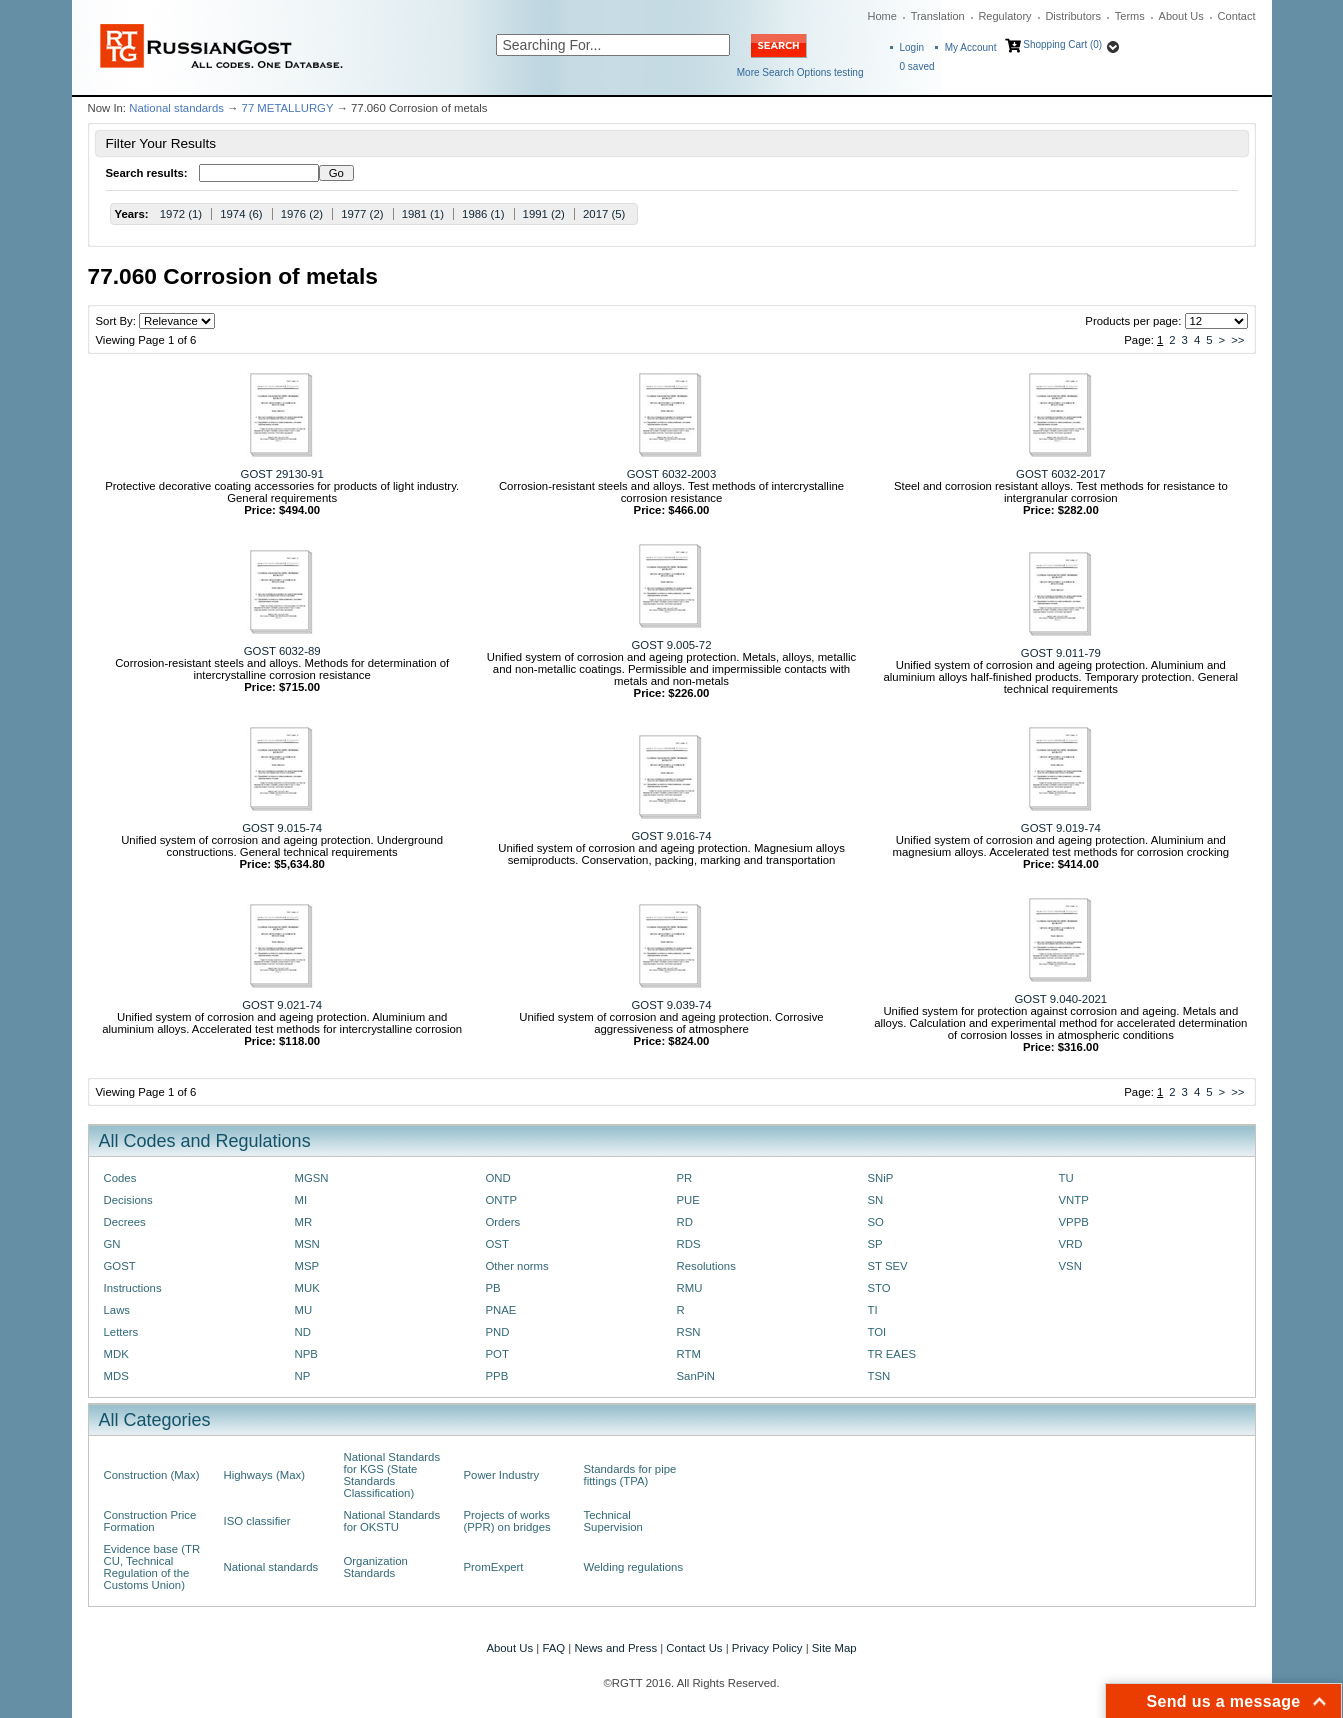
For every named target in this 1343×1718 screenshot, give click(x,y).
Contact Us (694, 1648)
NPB (306, 1354)
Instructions (133, 1288)
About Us (1181, 16)
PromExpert (494, 1567)
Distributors (1073, 16)
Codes (120, 1178)
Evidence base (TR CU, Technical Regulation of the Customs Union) (152, 1567)
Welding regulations (634, 1567)
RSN (689, 1332)
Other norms (517, 1266)
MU (304, 1310)
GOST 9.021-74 (282, 1005)
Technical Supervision (613, 1521)
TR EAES (892, 1354)
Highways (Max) (264, 1475)
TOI (877, 1332)
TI (873, 1310)
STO (879, 1288)
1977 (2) (362, 214)
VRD (1071, 1244)
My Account (971, 47)
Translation (938, 16)
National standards (176, 108)
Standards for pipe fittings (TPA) (630, 1475)
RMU (690, 1288)
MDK (116, 1354)
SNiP (881, 1178)
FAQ (553, 1648)
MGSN (312, 1178)
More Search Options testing (800, 72)
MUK (307, 1288)
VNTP (1074, 1200)
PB (493, 1288)
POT (497, 1354)
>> (1237, 340)
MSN (307, 1244)
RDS (689, 1244)
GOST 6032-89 (282, 651)
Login (912, 47)
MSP (307, 1266)
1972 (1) (181, 214)
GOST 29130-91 (282, 474)
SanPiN (696, 1376)
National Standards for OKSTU (392, 1521)
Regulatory (1004, 16)
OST (497, 1244)
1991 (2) (544, 214)
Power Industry (502, 1475)
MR (304, 1222)
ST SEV (888, 1266)
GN (112, 1244)
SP (875, 1244)
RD (685, 1222)
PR (685, 1178)
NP (303, 1376)
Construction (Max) (152, 1475)
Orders (503, 1222)
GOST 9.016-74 (672, 836)
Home (882, 16)
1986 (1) (483, 214)
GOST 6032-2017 (1060, 474)
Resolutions (706, 1266)
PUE (688, 1200)
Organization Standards (376, 1567)
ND (303, 1332)
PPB (497, 1376)
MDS (116, 1376)
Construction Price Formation (150, 1521)
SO (876, 1222)
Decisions (128, 1200)
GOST (120, 1266)
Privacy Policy (767, 1648)
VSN (1070, 1266)
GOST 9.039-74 (672, 1005)
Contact (1237, 16)
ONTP (502, 1200)
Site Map (834, 1648)
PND (498, 1332)
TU (1066, 1178)
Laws (117, 1310)
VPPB (1074, 1222)
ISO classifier (257, 1521)
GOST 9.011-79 (1061, 653)
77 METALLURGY (288, 108)
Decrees (125, 1222)
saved (917, 66)
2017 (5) (604, 214)
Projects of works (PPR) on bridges (507, 1521)
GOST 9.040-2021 (1061, 999)
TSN (879, 1376)
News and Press (615, 1648)
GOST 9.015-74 (282, 828)
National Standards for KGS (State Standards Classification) (392, 1475)
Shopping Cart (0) (1062, 44)
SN (876, 1200)
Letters (121, 1332)
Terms (1130, 16)
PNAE (501, 1310)
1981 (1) (423, 214)
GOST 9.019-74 (1061, 828)
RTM (689, 1354)
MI (301, 1200)
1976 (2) (302, 214)
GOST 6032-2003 (671, 474)
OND (498, 1178)
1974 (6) (241, 214)
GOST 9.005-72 (672, 645)
